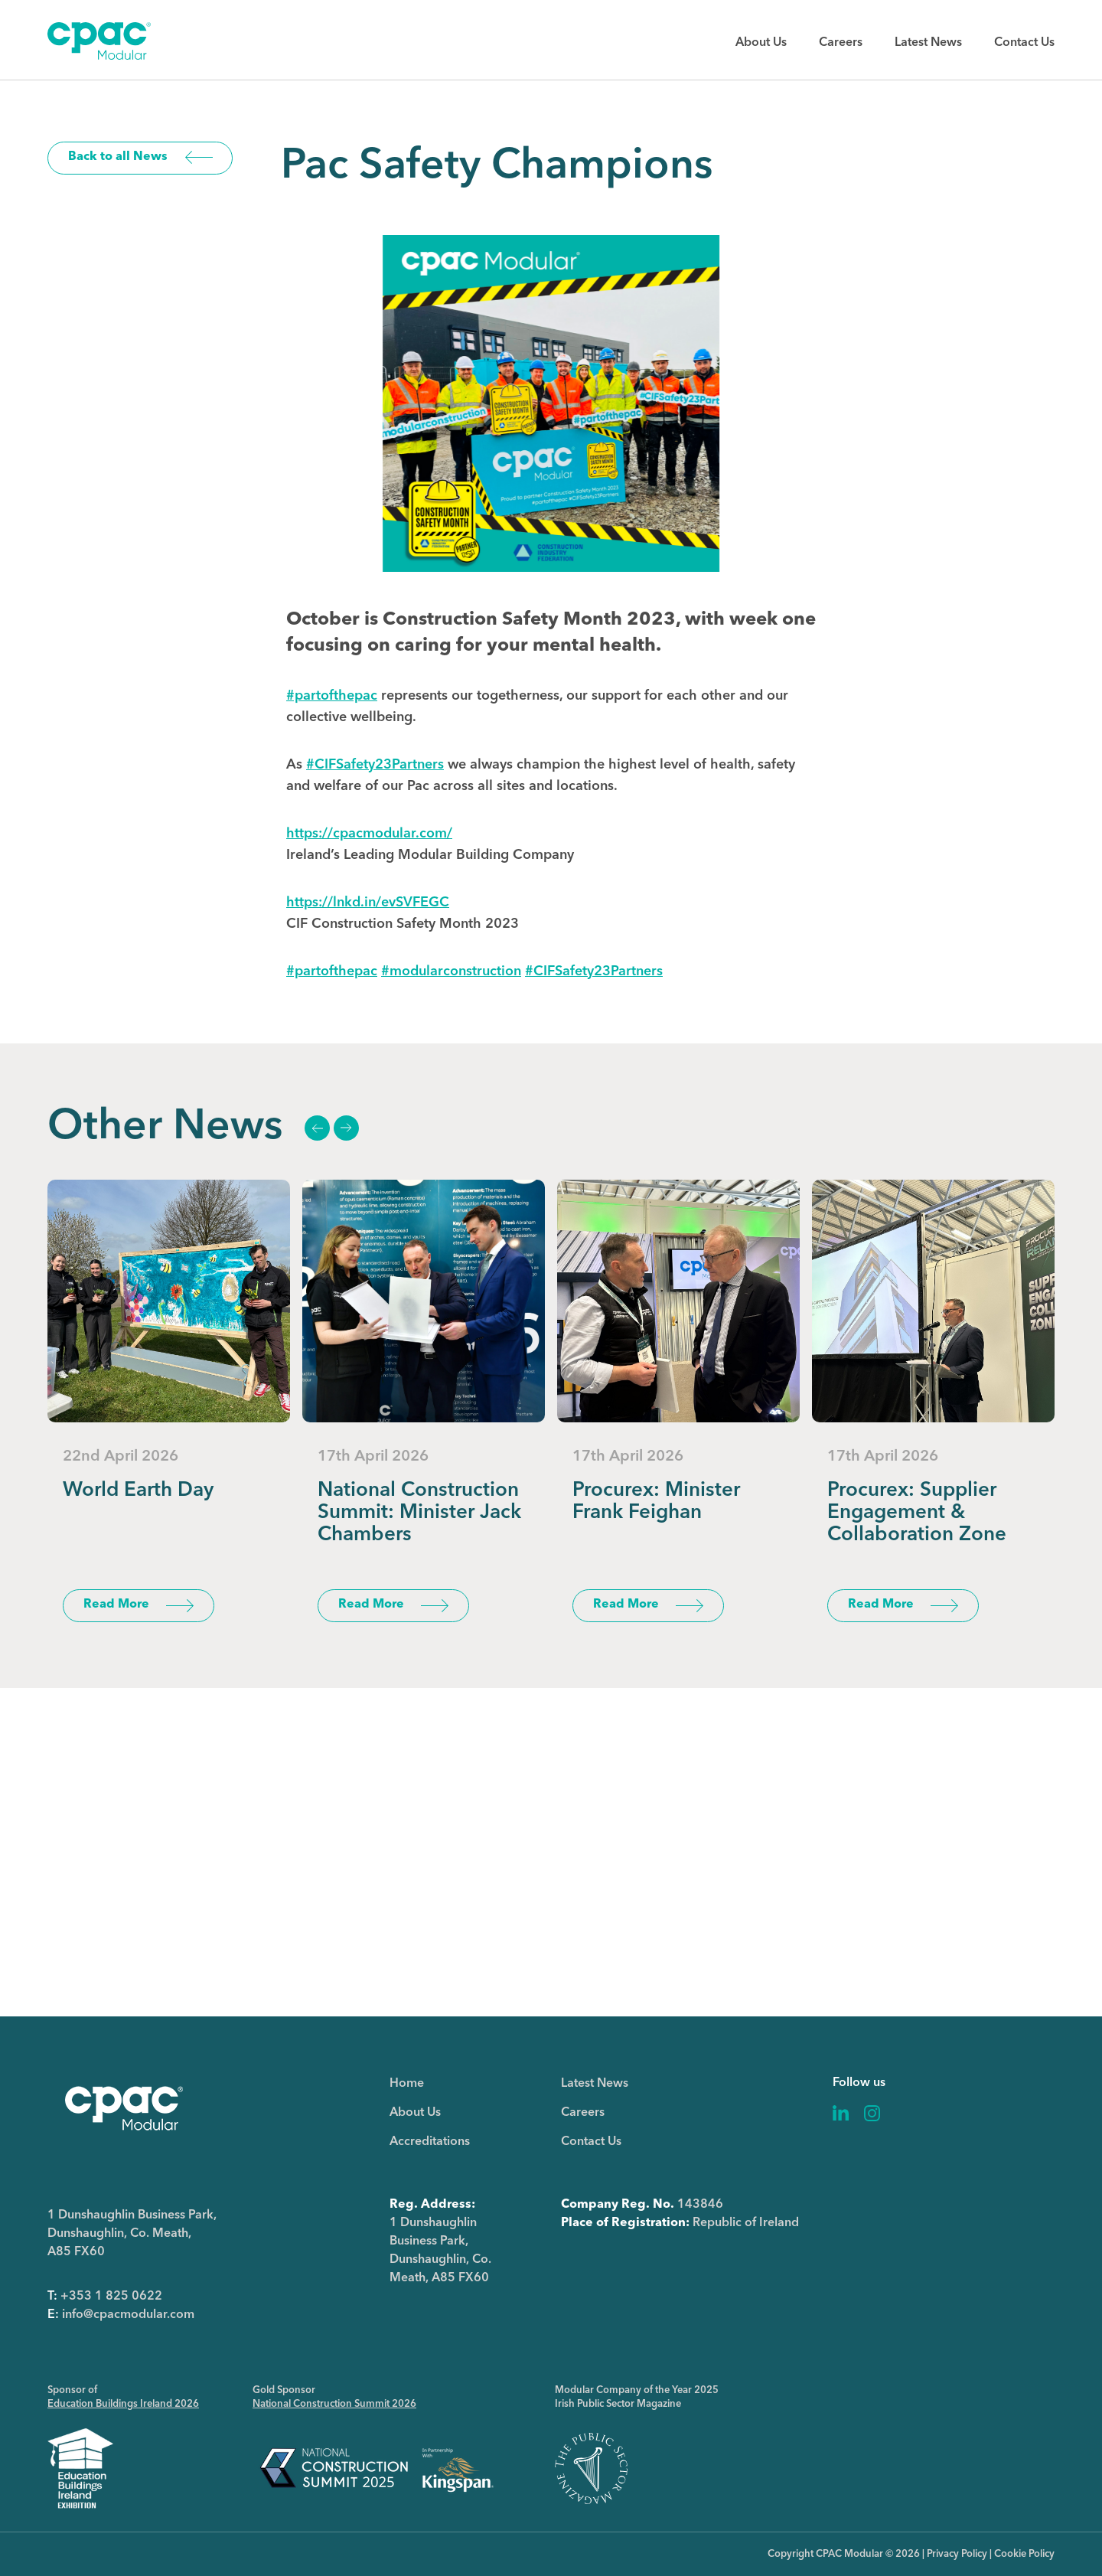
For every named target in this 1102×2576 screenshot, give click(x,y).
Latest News (928, 43)
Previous (317, 1128)
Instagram (872, 2113)
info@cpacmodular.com (128, 2315)
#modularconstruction (451, 971)
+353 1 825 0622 (111, 2296)
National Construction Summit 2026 (334, 2404)
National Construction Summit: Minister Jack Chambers (419, 1513)
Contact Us (1024, 43)
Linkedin (841, 2113)
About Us (761, 43)
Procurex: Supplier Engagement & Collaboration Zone (916, 1513)
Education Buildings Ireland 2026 (123, 2404)
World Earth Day (138, 1490)
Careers (840, 43)
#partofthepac (331, 696)
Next (346, 1128)
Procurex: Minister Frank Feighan (656, 1502)
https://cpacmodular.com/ (369, 834)
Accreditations (430, 2142)
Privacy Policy (957, 2554)
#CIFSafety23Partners (375, 765)
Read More (116, 1604)
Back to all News (118, 157)
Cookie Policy (1024, 2554)
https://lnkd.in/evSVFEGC (367, 902)
